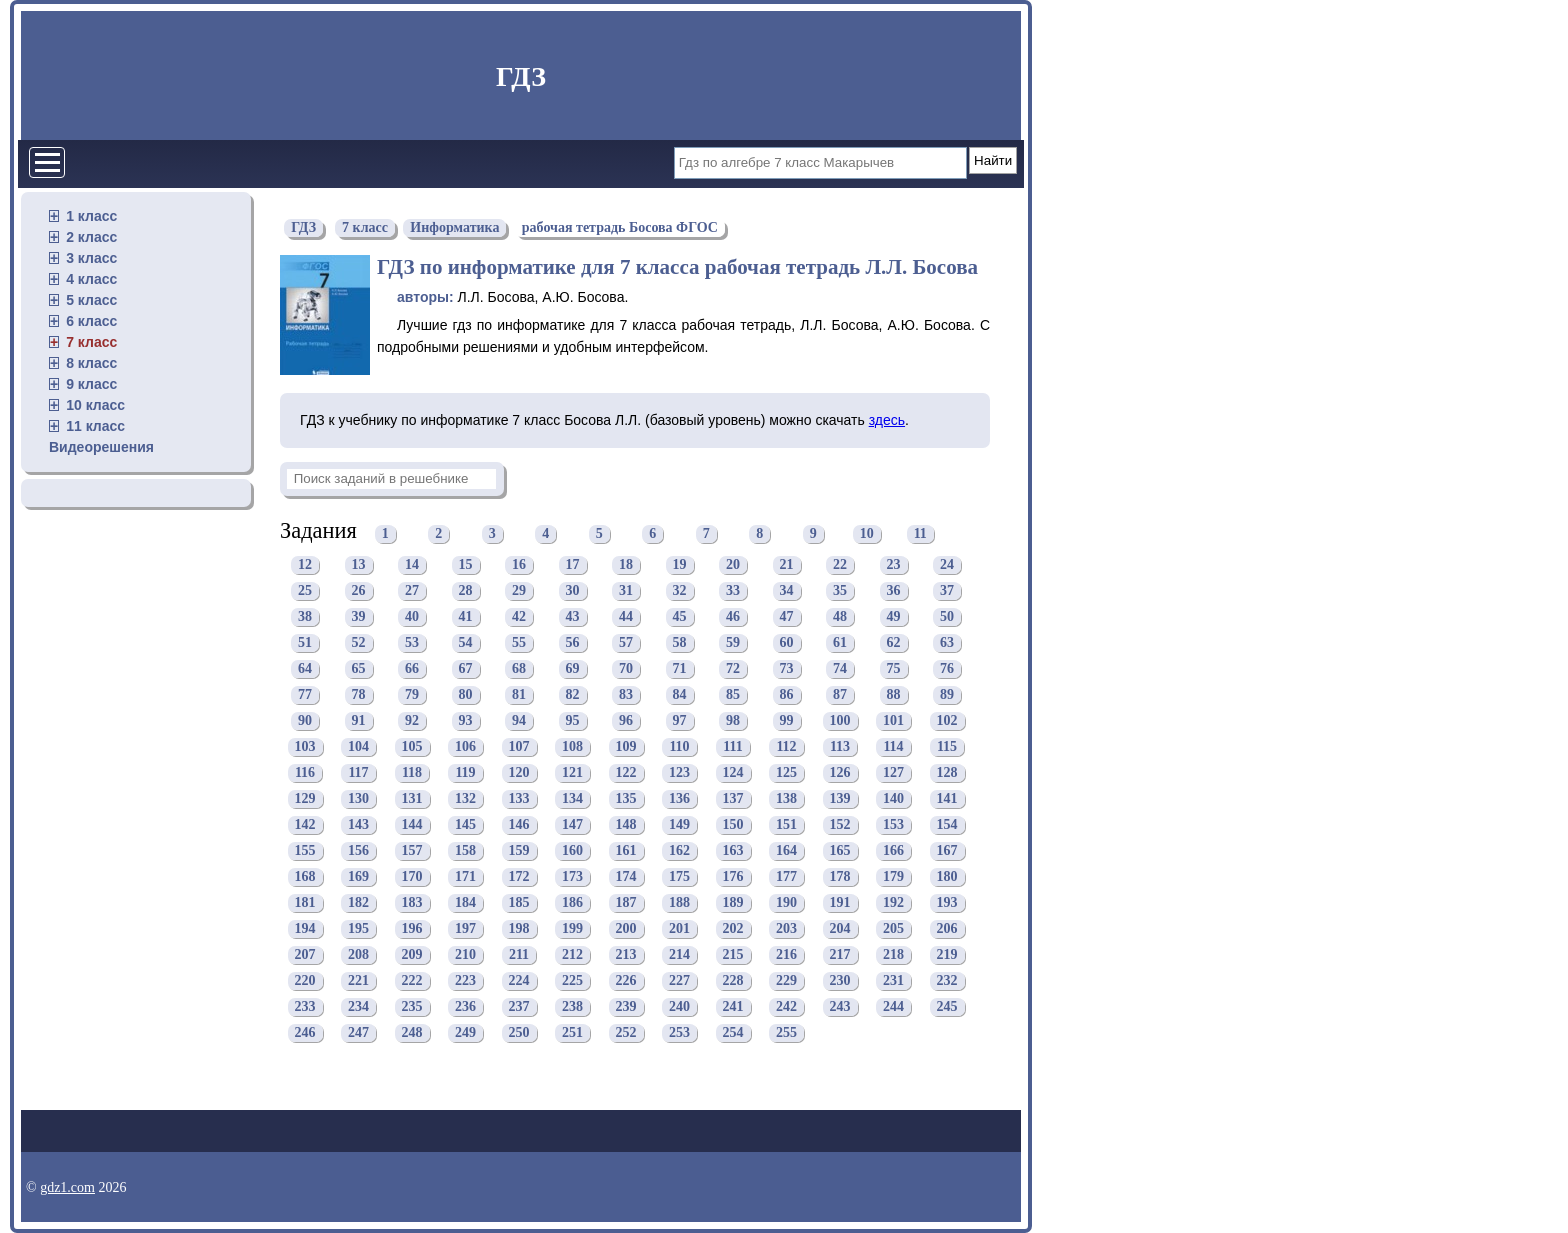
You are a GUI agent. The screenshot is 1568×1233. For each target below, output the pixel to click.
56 (573, 643)
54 (466, 643)
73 (787, 669)
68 (519, 669)
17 (573, 565)
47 (787, 617)
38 (305, 617)
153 (893, 825)
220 (305, 981)
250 (519, 1033)
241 (733, 1007)
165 (840, 851)
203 (786, 929)
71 (680, 669)
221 (358, 981)
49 (894, 617)
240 (679, 1007)
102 (947, 721)
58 (680, 643)
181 (305, 903)
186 (572, 903)
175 (679, 877)
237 (519, 1007)
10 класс (95, 405)
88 (894, 695)
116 (305, 773)
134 (572, 799)
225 (572, 981)
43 (573, 617)
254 (733, 1033)
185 (519, 903)
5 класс (91, 300)
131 (412, 799)
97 (680, 721)
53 (412, 643)
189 (733, 903)
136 (679, 799)
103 (305, 747)
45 (680, 617)
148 (626, 825)
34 (787, 591)
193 (947, 903)
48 (840, 617)
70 (626, 669)
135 (626, 799)
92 (412, 721)
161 (626, 851)
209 (412, 955)
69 (573, 669)
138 (786, 799)
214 (679, 955)
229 (786, 981)
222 (412, 981)
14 (412, 565)
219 (947, 955)
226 (626, 981)
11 (920, 533)
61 (840, 643)
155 (305, 851)
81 (519, 695)
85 (733, 695)
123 (679, 773)
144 (412, 825)
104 (358, 747)
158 (465, 851)
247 (358, 1033)
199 (572, 929)
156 (358, 851)
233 (305, 1007)
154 (947, 825)
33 (733, 591)
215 (733, 955)
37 (947, 591)
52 (359, 643)
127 (893, 773)
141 (947, 799)
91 (359, 721)
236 (465, 1007)
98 (733, 721)
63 (947, 643)
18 (626, 565)
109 (626, 747)
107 (519, 747)
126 (840, 773)
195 (358, 929)
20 (733, 565)
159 (519, 851)
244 (893, 1007)
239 (626, 1007)
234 (358, 1007)
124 (733, 773)
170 (412, 877)
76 (947, 669)
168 (305, 877)
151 (786, 825)
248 (412, 1033)
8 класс (91, 363)
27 (412, 591)
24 (947, 565)
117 (358, 773)
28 (466, 591)
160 (572, 851)
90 (305, 721)
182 (358, 903)
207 (305, 955)
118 (412, 773)
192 (893, 903)
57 (626, 643)
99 (787, 721)
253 (679, 1033)
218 (893, 955)
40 (412, 617)
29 (519, 591)
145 (465, 825)
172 (519, 877)
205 (893, 929)
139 (840, 799)
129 (305, 799)
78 (359, 695)
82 (573, 695)
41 (466, 617)
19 (680, 565)
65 (359, 669)
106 (465, 747)
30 (573, 591)
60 (787, 643)
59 (733, 643)
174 (626, 877)
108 (572, 747)
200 (626, 929)
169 (358, 877)
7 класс (91, 342)
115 (947, 747)
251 (572, 1033)
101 (893, 721)
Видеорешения (101, 447)
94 (519, 721)
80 (466, 695)
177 (786, 877)
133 (519, 799)
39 (359, 617)
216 (786, 955)
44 (626, 617)
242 (786, 1007)
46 (733, 617)
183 (412, 903)
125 (786, 773)
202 (733, 929)
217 (840, 955)
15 (466, 565)
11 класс (95, 426)
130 (358, 799)
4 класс (91, 279)
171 (465, 877)
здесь (887, 420)
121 (572, 773)
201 (679, 929)
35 (840, 591)
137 (733, 799)
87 (840, 695)
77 (305, 695)
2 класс (91, 237)
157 (412, 851)
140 (893, 799)
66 (412, 669)
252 (626, 1033)
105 (412, 747)
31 (626, 591)
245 (947, 1007)
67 (466, 669)
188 (679, 903)
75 (894, 669)
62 (894, 643)
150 (733, 825)
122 (626, 773)
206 (947, 929)
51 (305, 643)
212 (572, 955)
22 (840, 565)
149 (679, 825)
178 (840, 877)
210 (465, 955)
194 (305, 929)
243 (840, 1007)
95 (573, 721)
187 (626, 903)
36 (894, 591)
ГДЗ (521, 76)
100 (840, 721)
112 (786, 747)
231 (893, 981)
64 (305, 669)
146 (519, 825)
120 (519, 773)
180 (947, 877)
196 (412, 929)
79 (412, 695)
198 (519, 929)
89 (947, 695)
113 (840, 747)
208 (358, 955)
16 (519, 565)
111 (732, 747)
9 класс (91, 384)
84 (680, 695)
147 (572, 825)
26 (359, 591)
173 (572, 877)
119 (465, 773)
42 (519, 617)
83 (626, 695)
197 (465, 929)
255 (786, 1033)
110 (679, 747)
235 (412, 1007)
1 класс (91, 216)
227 (679, 981)
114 (893, 747)
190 (786, 903)
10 (867, 533)
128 (947, 773)
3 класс (91, 258)
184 (465, 903)
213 (626, 955)
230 (840, 981)
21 (787, 565)
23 (894, 565)
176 (733, 877)
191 (840, 903)
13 (359, 565)
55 (519, 643)
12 (305, 565)
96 (626, 721)
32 (680, 591)
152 (840, 825)
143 (358, 825)
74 (840, 669)
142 (305, 825)
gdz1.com (67, 1187)
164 (786, 851)
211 (519, 955)
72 (733, 669)
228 (733, 981)
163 (733, 851)
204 (840, 929)
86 (787, 695)
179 (893, 877)
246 (305, 1033)
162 (679, 851)
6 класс (91, 321)
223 (465, 981)
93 (466, 721)
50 (947, 617)
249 (465, 1033)
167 (947, 851)
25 (305, 591)
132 (465, 799)
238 (572, 1007)
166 (893, 851)
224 (519, 981)
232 (947, 981)
